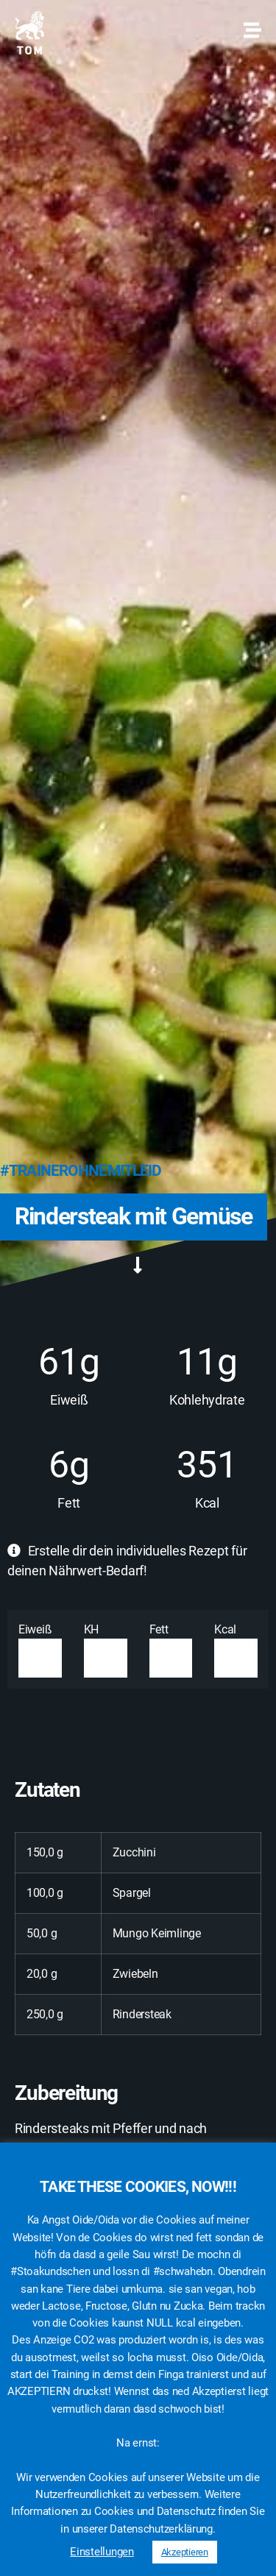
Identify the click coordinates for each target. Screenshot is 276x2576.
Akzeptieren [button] (184, 2552)
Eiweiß (40, 1650)
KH (105, 1650)
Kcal (236, 1650)
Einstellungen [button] (102, 2551)
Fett (171, 1650)
